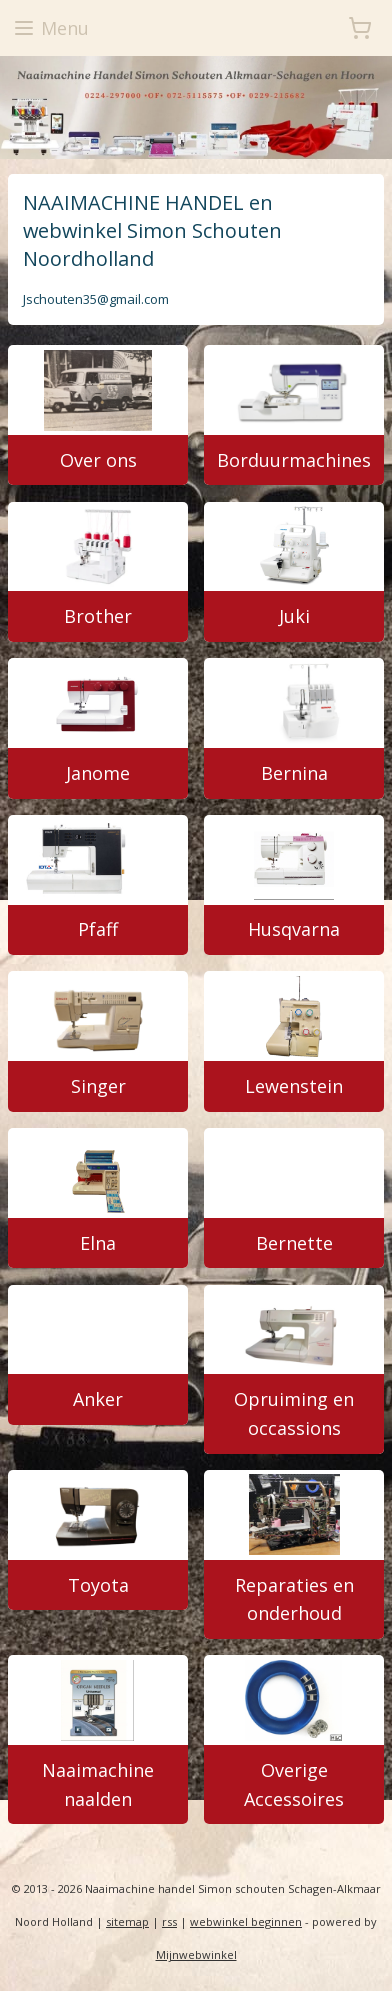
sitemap (127, 1921)
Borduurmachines (294, 460)
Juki (294, 617)
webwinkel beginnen (246, 1921)
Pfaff (98, 930)
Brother (98, 617)
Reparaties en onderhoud (294, 1599)
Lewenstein (294, 1086)
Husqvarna (294, 930)
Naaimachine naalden (98, 1784)
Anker (98, 1400)
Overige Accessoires (294, 1784)
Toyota (98, 1585)
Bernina (294, 773)
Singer (98, 1086)
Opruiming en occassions (294, 1414)
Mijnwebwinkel (196, 1954)
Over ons (98, 460)
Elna (98, 1243)
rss (169, 1921)
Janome (98, 773)
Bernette (294, 1243)
